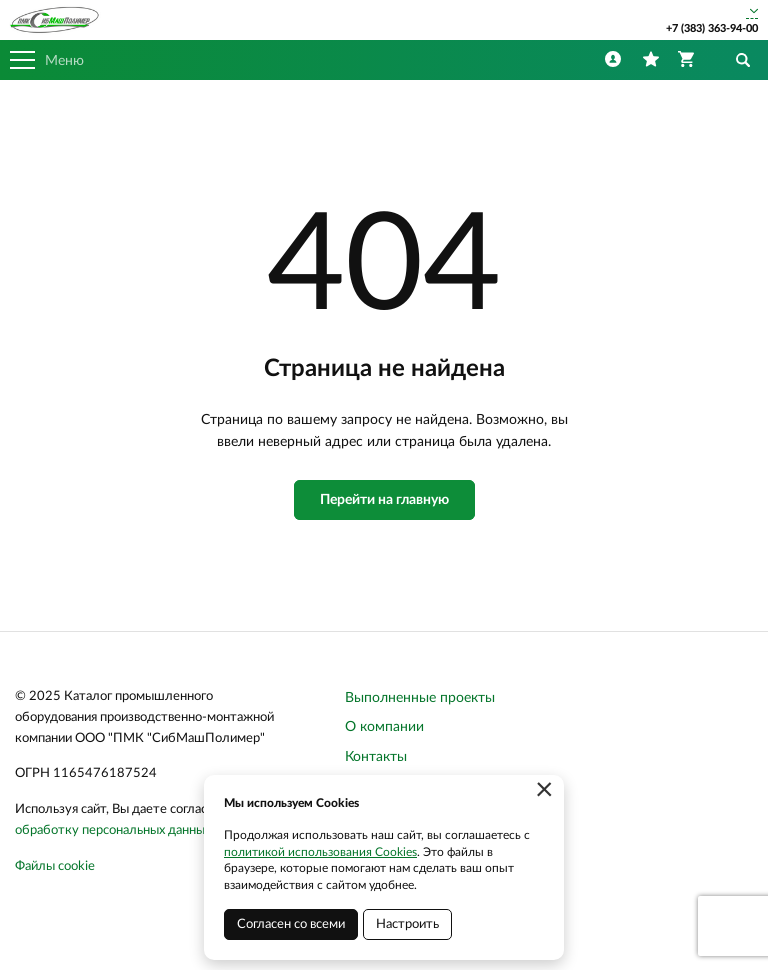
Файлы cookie (55, 866)
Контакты (376, 757)
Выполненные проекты (420, 698)
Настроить (407, 924)
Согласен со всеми (291, 924)
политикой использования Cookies (320, 852)
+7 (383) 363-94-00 (712, 28)
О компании (384, 727)
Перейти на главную (384, 500)
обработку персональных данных (113, 830)
